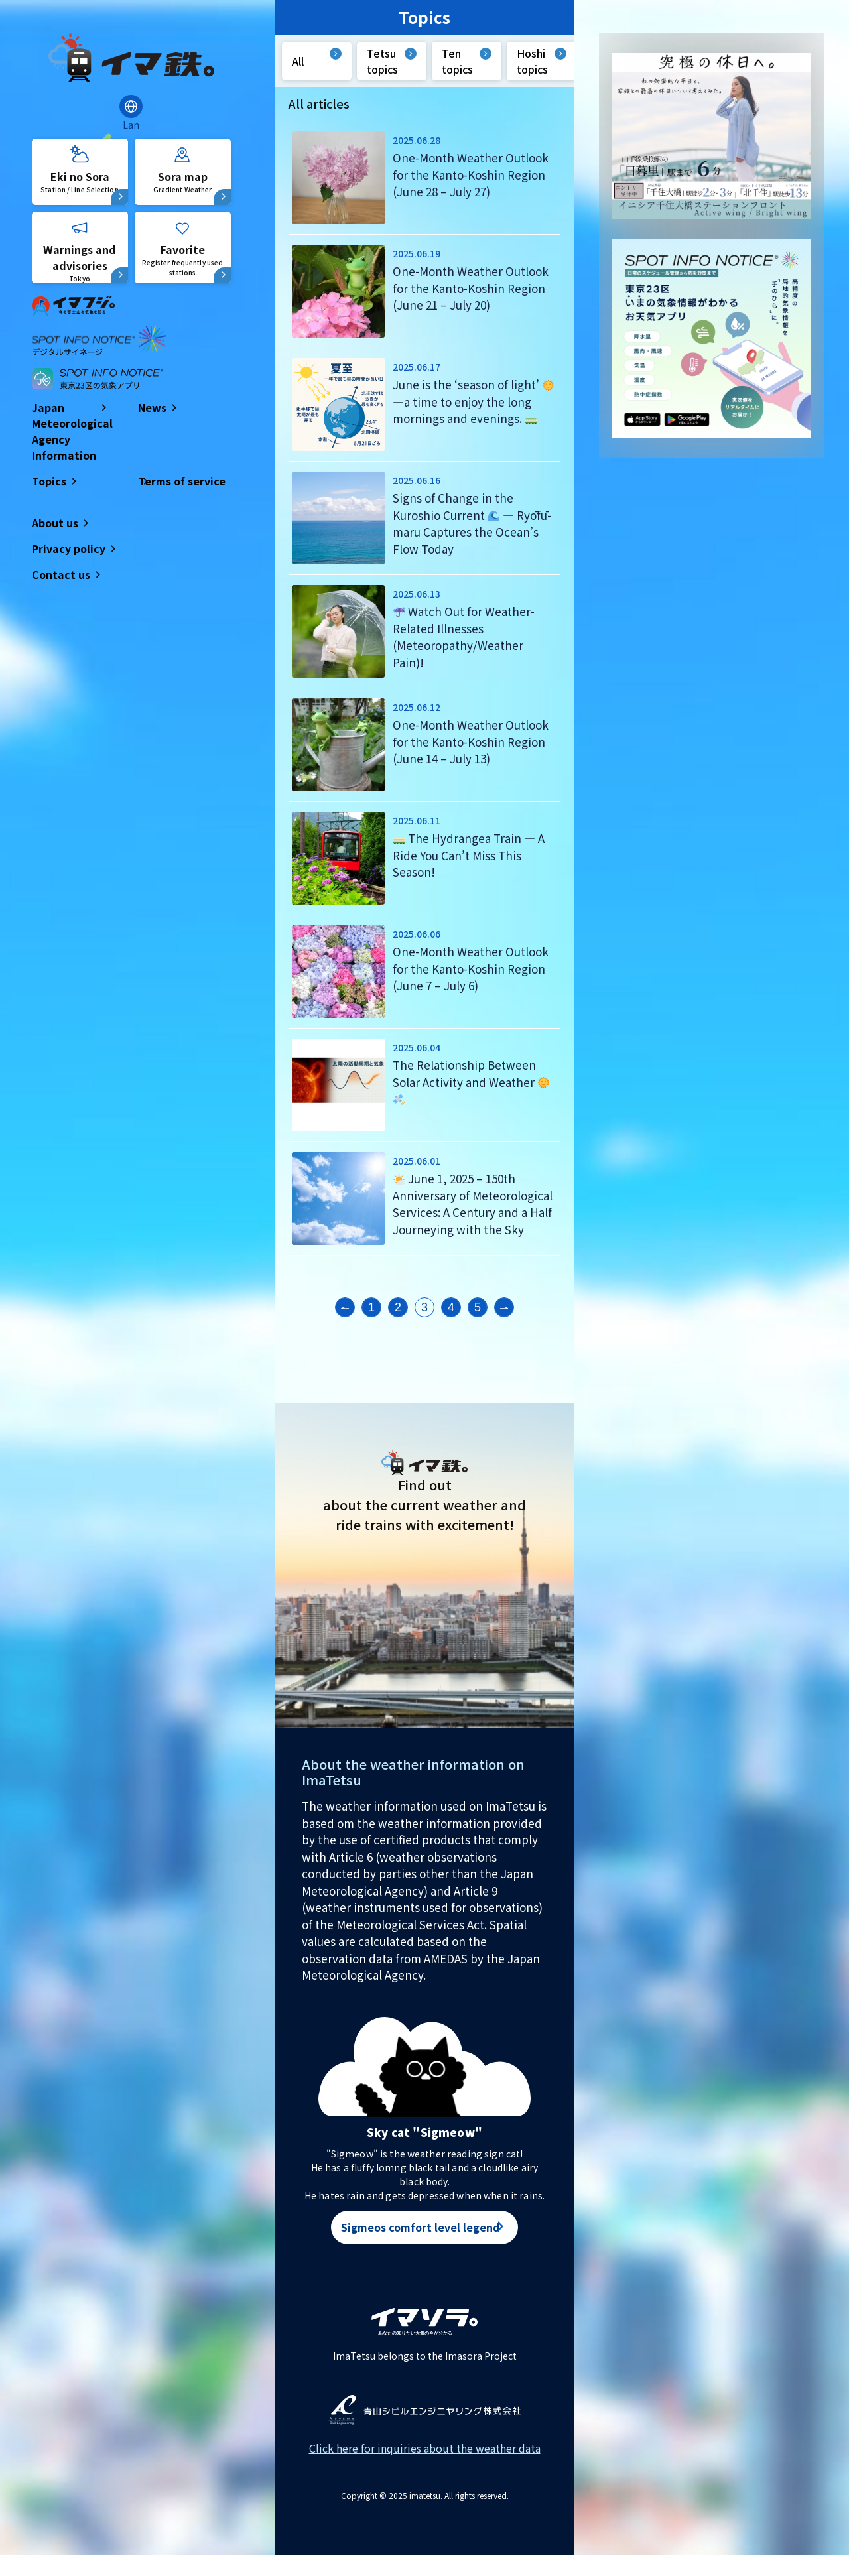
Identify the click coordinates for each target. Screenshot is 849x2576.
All (298, 61)
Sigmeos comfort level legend (420, 2228)
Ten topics (457, 61)
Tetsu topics (382, 61)
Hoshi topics (532, 61)
